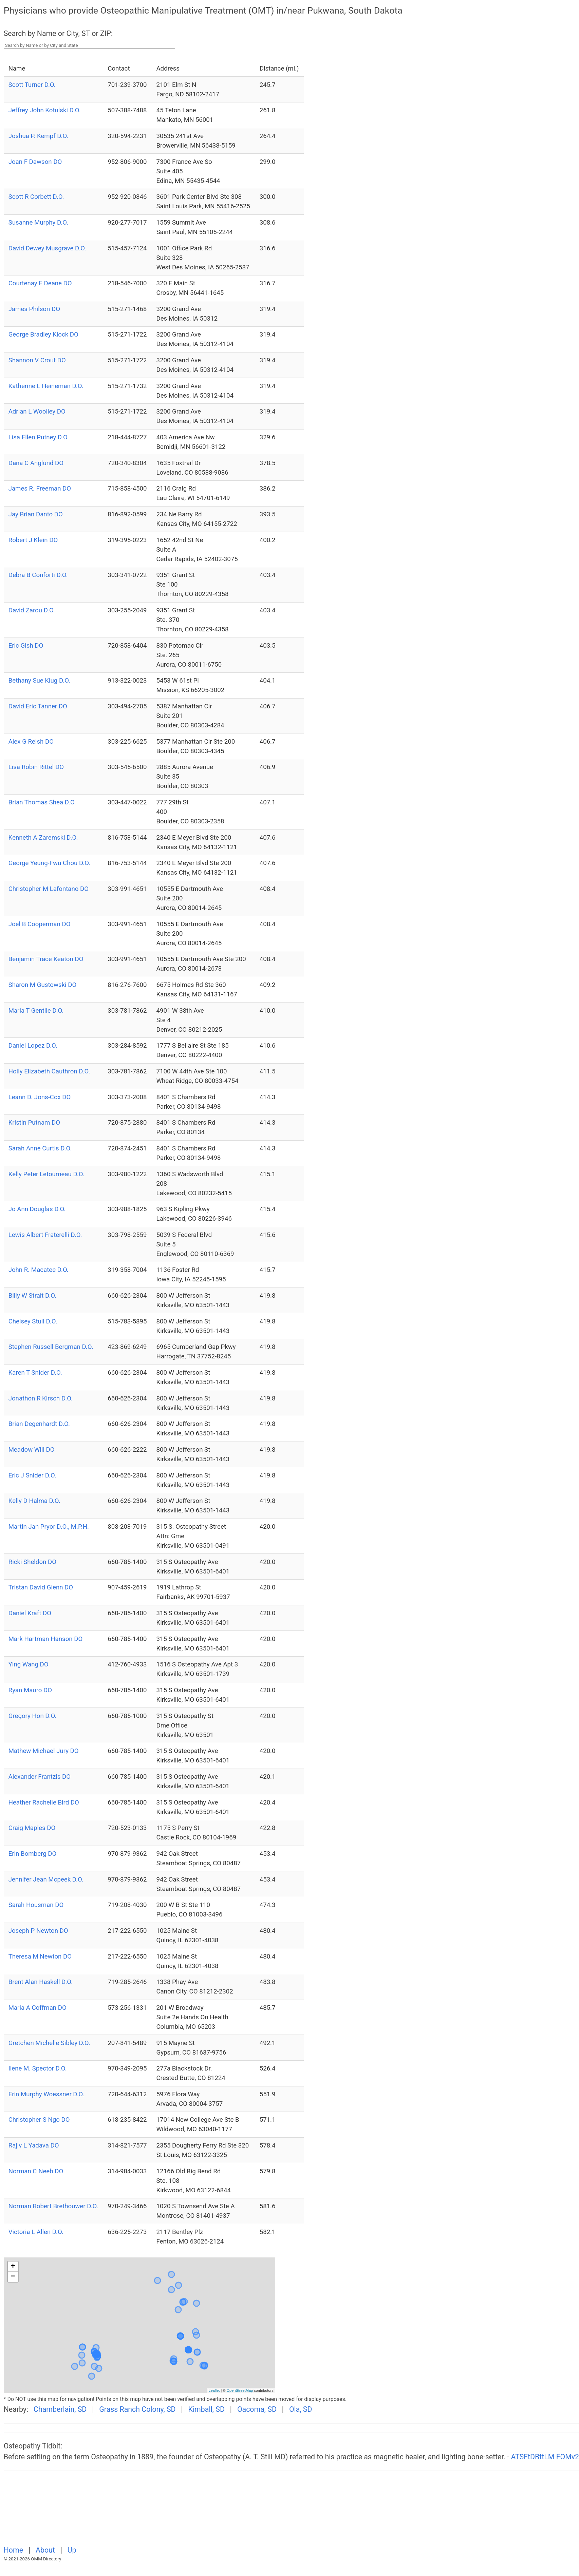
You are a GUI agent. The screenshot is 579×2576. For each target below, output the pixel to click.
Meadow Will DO (31, 1449)
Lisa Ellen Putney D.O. (38, 437)
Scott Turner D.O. (32, 85)
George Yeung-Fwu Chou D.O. (49, 863)
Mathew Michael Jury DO (43, 1751)
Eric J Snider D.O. (32, 1475)
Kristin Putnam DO (34, 1122)
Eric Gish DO (25, 645)
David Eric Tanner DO (37, 706)
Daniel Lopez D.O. (32, 1045)
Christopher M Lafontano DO (48, 889)
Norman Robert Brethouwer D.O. (53, 2206)
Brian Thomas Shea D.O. (42, 802)
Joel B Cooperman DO (39, 924)
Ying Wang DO (28, 1664)
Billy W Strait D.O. (32, 1295)
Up (72, 2550)
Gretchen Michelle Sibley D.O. (49, 2043)
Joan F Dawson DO (35, 162)
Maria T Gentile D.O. (36, 1010)
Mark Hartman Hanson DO (45, 1639)
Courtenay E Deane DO (40, 283)
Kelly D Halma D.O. (34, 1501)
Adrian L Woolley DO (37, 411)
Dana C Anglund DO (36, 463)
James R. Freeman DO (39, 488)
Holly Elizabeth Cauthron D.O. (49, 1071)
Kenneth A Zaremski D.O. (43, 837)
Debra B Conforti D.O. (38, 575)
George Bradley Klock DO (43, 334)
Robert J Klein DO (33, 540)
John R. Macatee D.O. (38, 1270)
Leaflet (214, 2390)
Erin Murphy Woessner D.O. (46, 2094)
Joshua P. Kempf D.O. (38, 136)
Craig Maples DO (32, 1828)
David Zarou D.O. (31, 610)
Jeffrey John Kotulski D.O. (44, 110)
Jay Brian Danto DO (35, 514)
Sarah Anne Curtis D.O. (40, 1148)
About (46, 2550)
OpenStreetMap (239, 2390)
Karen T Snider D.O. (35, 1372)
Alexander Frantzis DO (39, 1776)
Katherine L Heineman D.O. (45, 386)
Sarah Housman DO (36, 1905)
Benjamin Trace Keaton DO (45, 959)
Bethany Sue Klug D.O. (39, 680)
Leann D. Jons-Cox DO (39, 1097)
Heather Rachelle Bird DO (43, 1802)
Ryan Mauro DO (30, 1690)
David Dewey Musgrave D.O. (47, 248)
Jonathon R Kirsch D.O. (40, 1398)
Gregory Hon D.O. (32, 1716)
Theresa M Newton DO (40, 1956)
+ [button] (13, 2267)
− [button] (13, 2277)
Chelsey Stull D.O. (32, 1321)
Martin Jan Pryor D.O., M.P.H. (48, 1526)
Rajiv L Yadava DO (33, 2145)
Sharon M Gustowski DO (42, 985)
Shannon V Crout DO (37, 360)
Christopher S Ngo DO (39, 2119)
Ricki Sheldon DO (32, 1562)
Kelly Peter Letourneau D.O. (46, 1174)
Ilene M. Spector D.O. (37, 2068)
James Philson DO (34, 309)
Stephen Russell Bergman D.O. (50, 1347)
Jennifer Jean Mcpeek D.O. (45, 1879)
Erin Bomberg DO (32, 1853)
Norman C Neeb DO (35, 2171)
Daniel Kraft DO (29, 1613)
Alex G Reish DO (31, 741)
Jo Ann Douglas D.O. (37, 1209)
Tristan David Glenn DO (40, 1587)
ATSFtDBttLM (532, 2457)
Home (14, 2550)
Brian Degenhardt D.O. (39, 1424)
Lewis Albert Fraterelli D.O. (45, 1235)
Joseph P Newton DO (38, 1930)
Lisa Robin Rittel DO (36, 767)
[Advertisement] (176, 2512)
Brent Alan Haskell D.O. (40, 1982)
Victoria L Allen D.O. (35, 2232)
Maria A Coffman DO (37, 2007)
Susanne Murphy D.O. (38, 222)
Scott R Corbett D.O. (36, 197)
